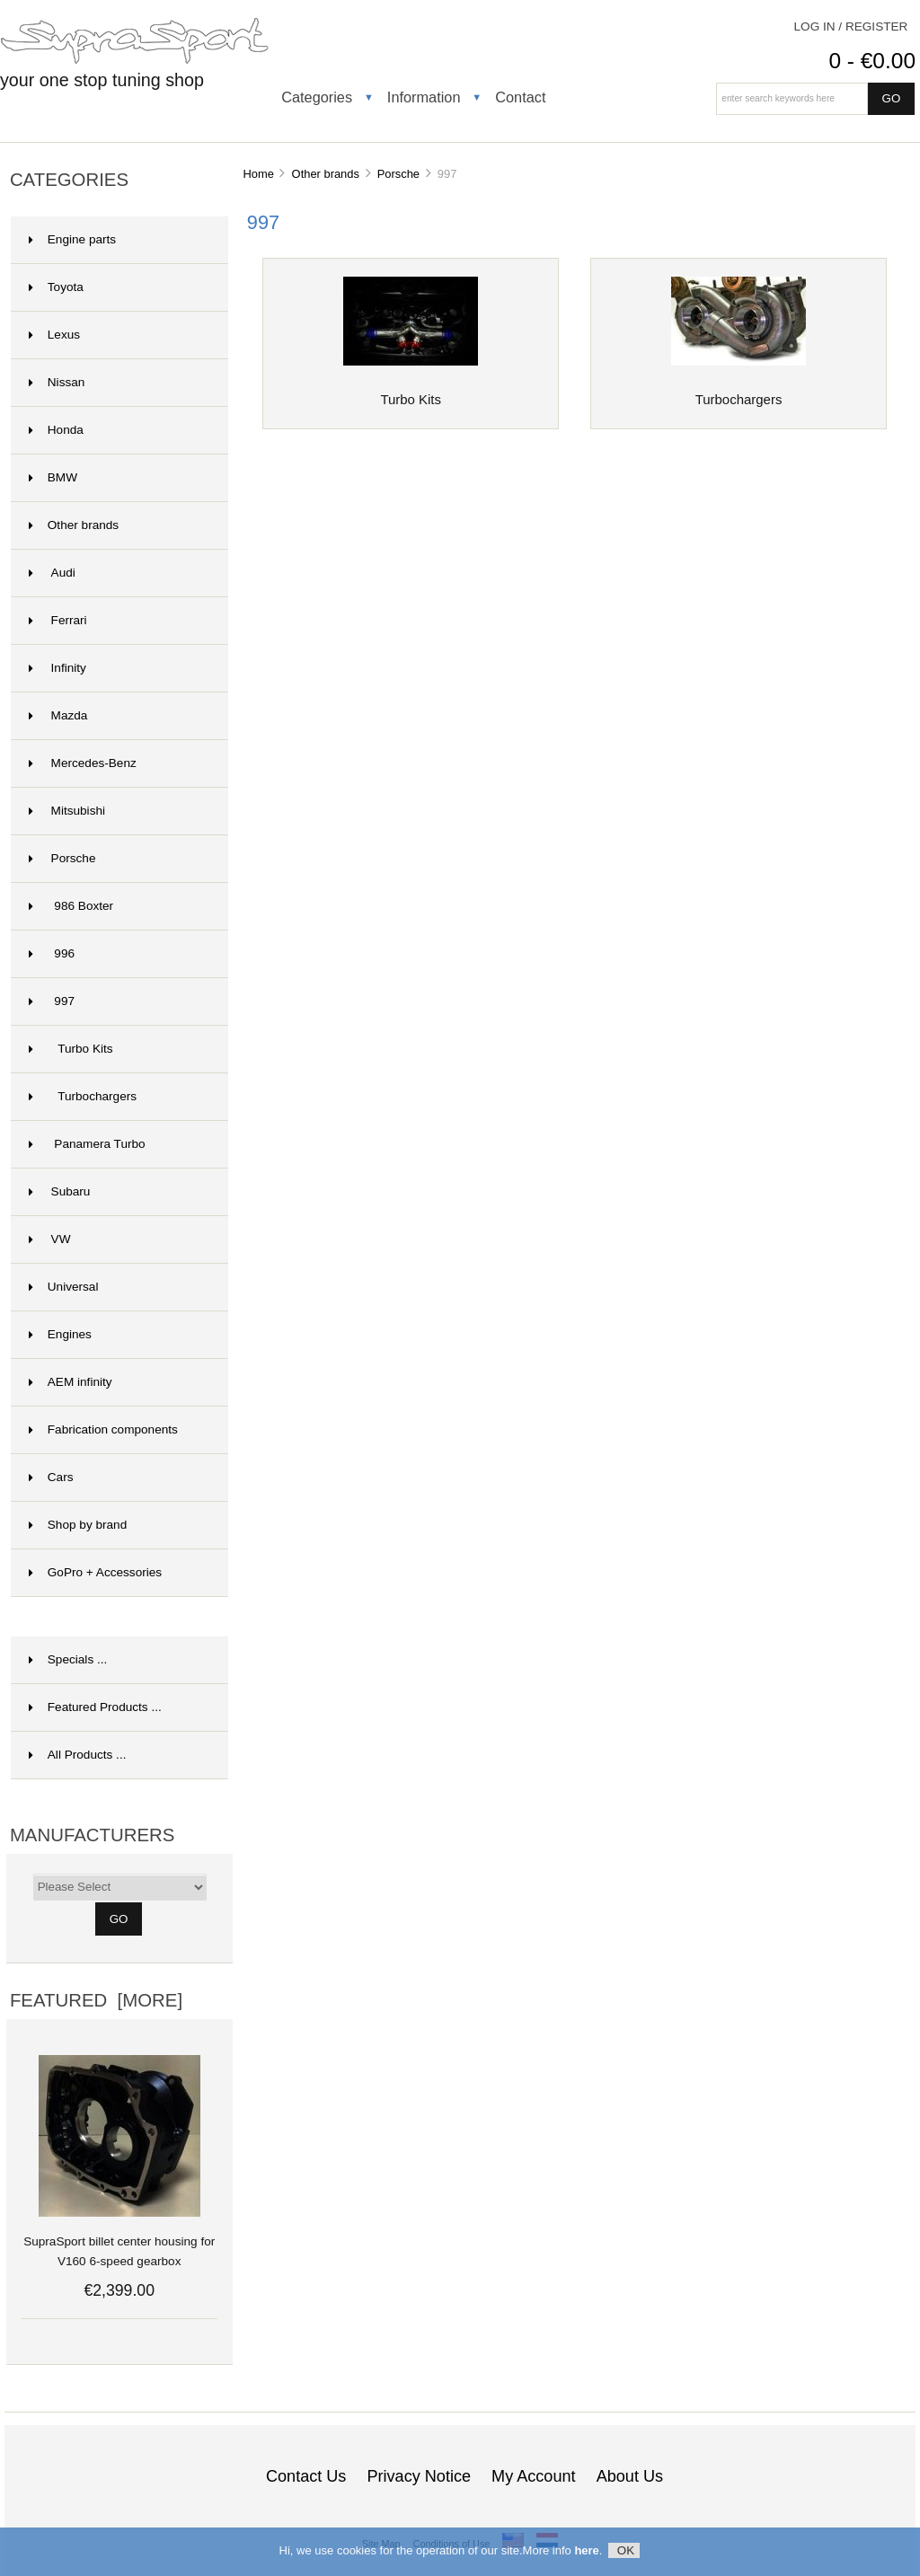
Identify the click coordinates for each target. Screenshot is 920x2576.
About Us (630, 2476)
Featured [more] (96, 2000)
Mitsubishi (67, 810)
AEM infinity (70, 1382)
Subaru (60, 1191)
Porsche (398, 174)
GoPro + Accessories (95, 1572)
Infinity (57, 668)
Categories (316, 97)
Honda (56, 430)
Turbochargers (83, 1096)
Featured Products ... (95, 1707)
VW (50, 1239)
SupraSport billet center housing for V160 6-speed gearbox (119, 2241)
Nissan (57, 382)
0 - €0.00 (872, 61)
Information (424, 97)
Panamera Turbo (87, 1144)
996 (52, 953)
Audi (52, 572)
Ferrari (58, 620)
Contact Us (306, 2476)
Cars (51, 1477)
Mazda (58, 715)
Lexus (54, 334)
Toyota (56, 287)
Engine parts (72, 239)
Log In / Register (851, 26)
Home (258, 174)
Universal (64, 1286)
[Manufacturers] (120, 1887)
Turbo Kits (71, 1048)
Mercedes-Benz (83, 763)
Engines (60, 1334)
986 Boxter (71, 906)
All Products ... (78, 1754)
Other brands (325, 174)
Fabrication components (103, 1429)
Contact (520, 97)
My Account (533, 2476)
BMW (53, 477)
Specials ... (68, 1659)
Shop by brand (78, 1524)
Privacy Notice (419, 2476)
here (586, 2553)
